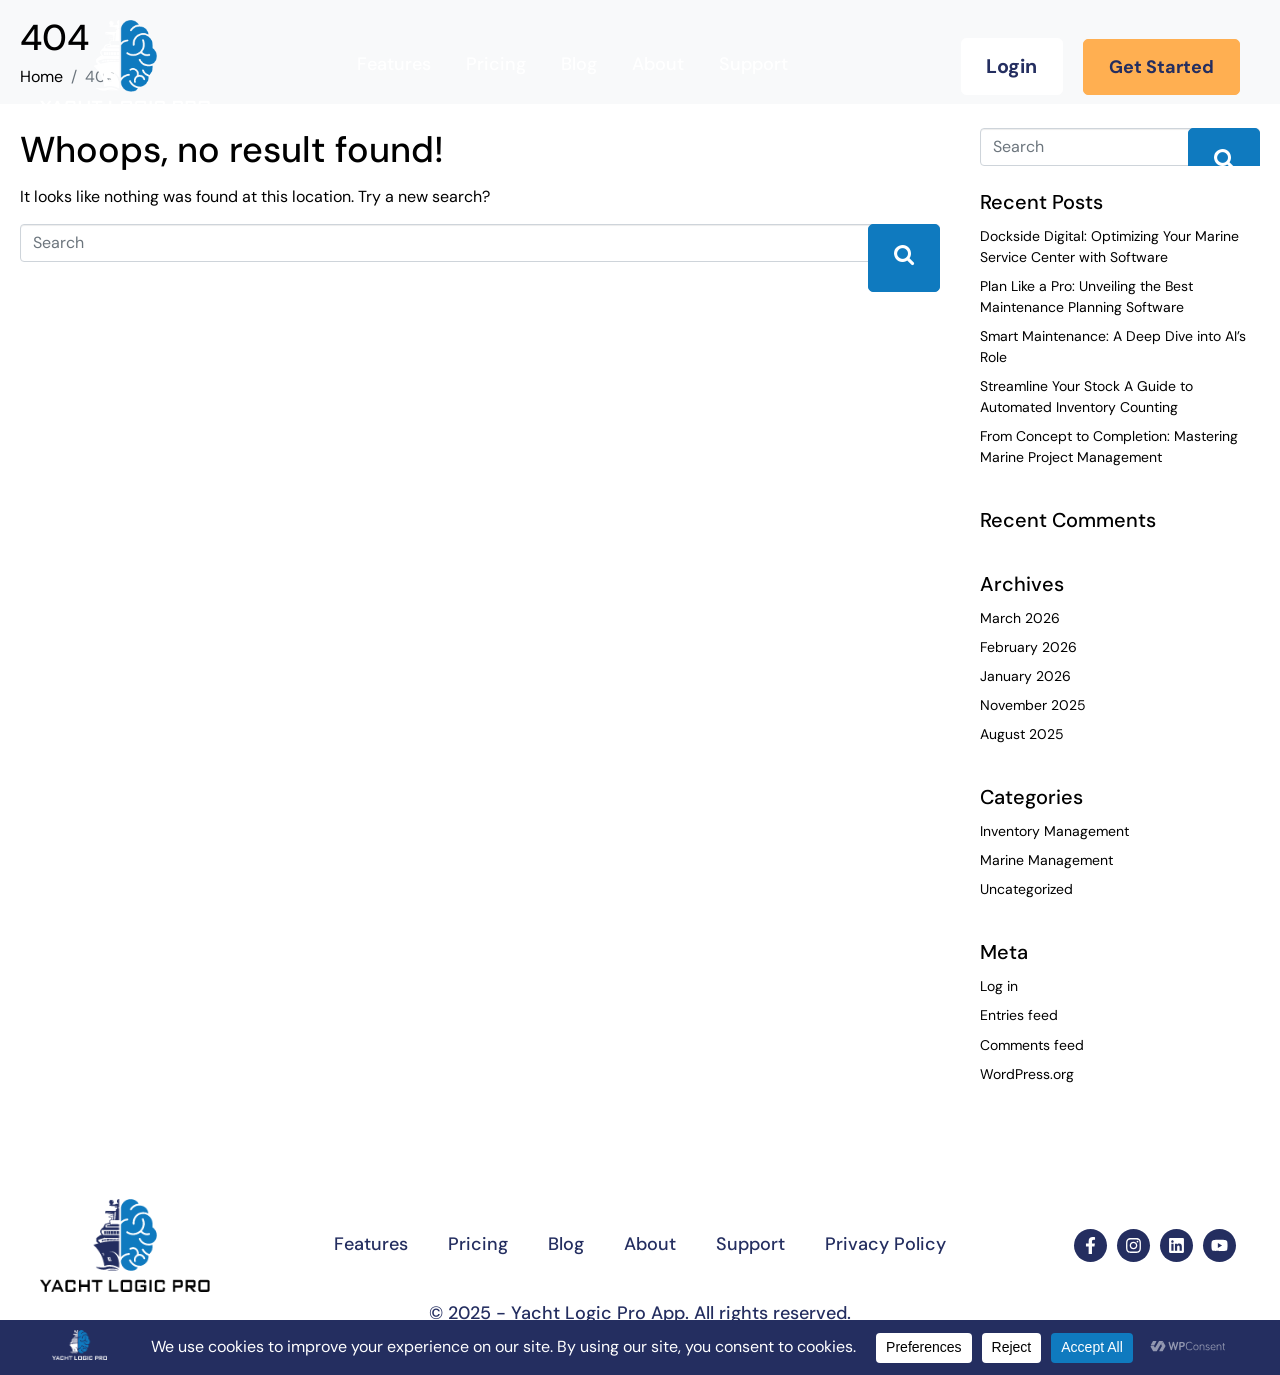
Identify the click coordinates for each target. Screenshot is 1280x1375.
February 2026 (1028, 647)
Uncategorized (1026, 889)
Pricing (496, 64)
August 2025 (1022, 734)
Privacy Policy (885, 1244)
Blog (579, 64)
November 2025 (1033, 705)
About (658, 64)
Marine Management (1046, 860)
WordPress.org (1027, 1074)
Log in (999, 986)
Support (753, 64)
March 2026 (1020, 618)
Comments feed (1032, 1045)
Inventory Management (1054, 831)
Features (394, 64)
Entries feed (1019, 1015)
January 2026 (1025, 676)
